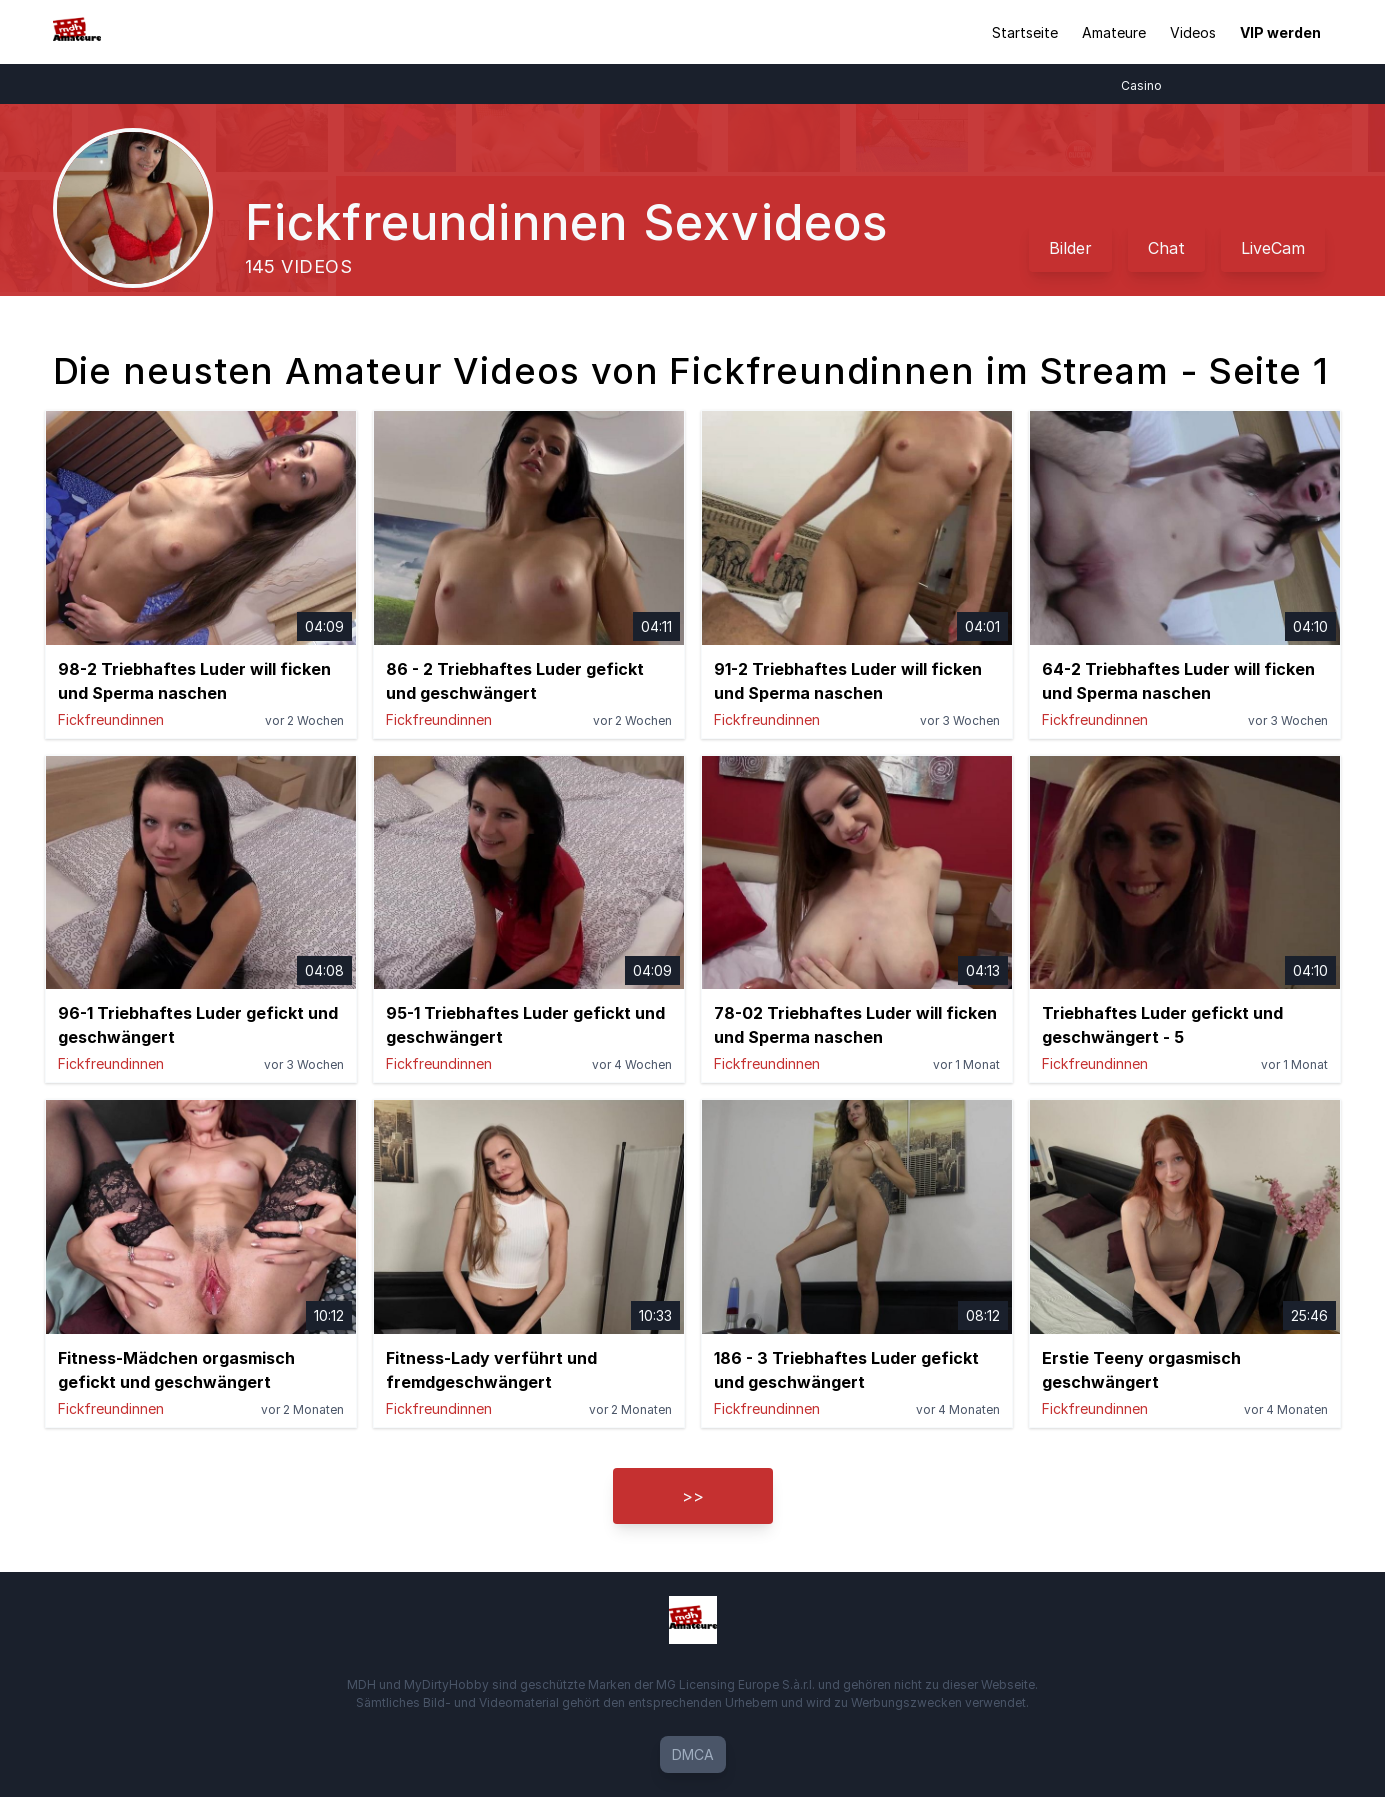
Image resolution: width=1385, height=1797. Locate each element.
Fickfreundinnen (111, 719)
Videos (1193, 32)
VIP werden (1280, 32)
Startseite (1025, 32)
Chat (1166, 248)
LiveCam (1273, 248)
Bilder (1070, 248)
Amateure (1114, 32)
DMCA (693, 1754)
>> (693, 1496)
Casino (1151, 85)
